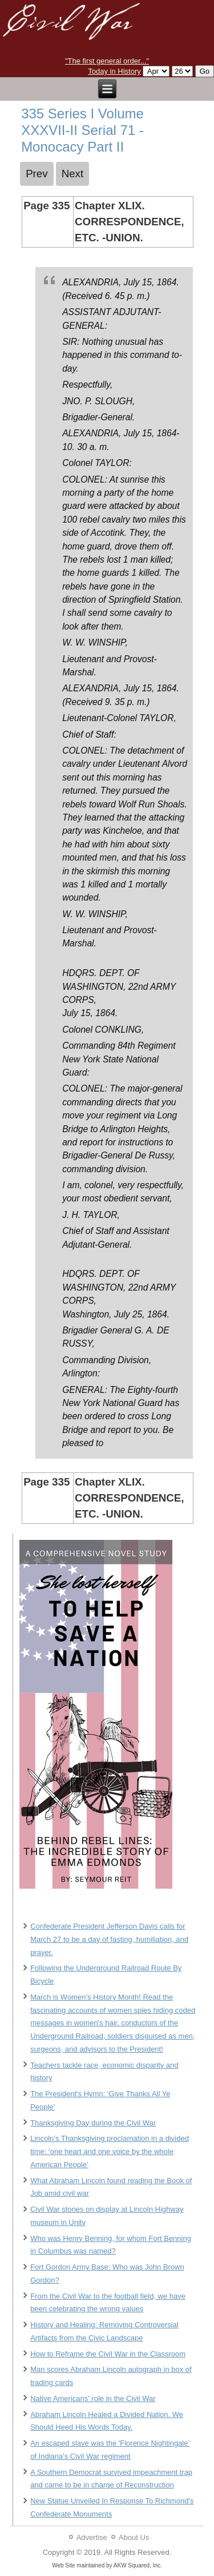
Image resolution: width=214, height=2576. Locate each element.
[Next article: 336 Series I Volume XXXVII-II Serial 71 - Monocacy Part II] (73, 174)
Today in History (114, 71)
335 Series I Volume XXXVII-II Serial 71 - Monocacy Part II (82, 130)
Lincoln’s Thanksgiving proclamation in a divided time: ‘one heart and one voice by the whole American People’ (109, 2151)
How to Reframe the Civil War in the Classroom (107, 2354)
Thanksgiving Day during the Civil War (93, 2123)
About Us (134, 2537)
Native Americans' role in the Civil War (92, 2398)
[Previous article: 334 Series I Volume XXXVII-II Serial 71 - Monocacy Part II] (37, 174)
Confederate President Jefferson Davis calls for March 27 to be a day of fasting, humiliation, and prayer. (109, 1939)
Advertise (91, 2537)
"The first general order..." (107, 61)
